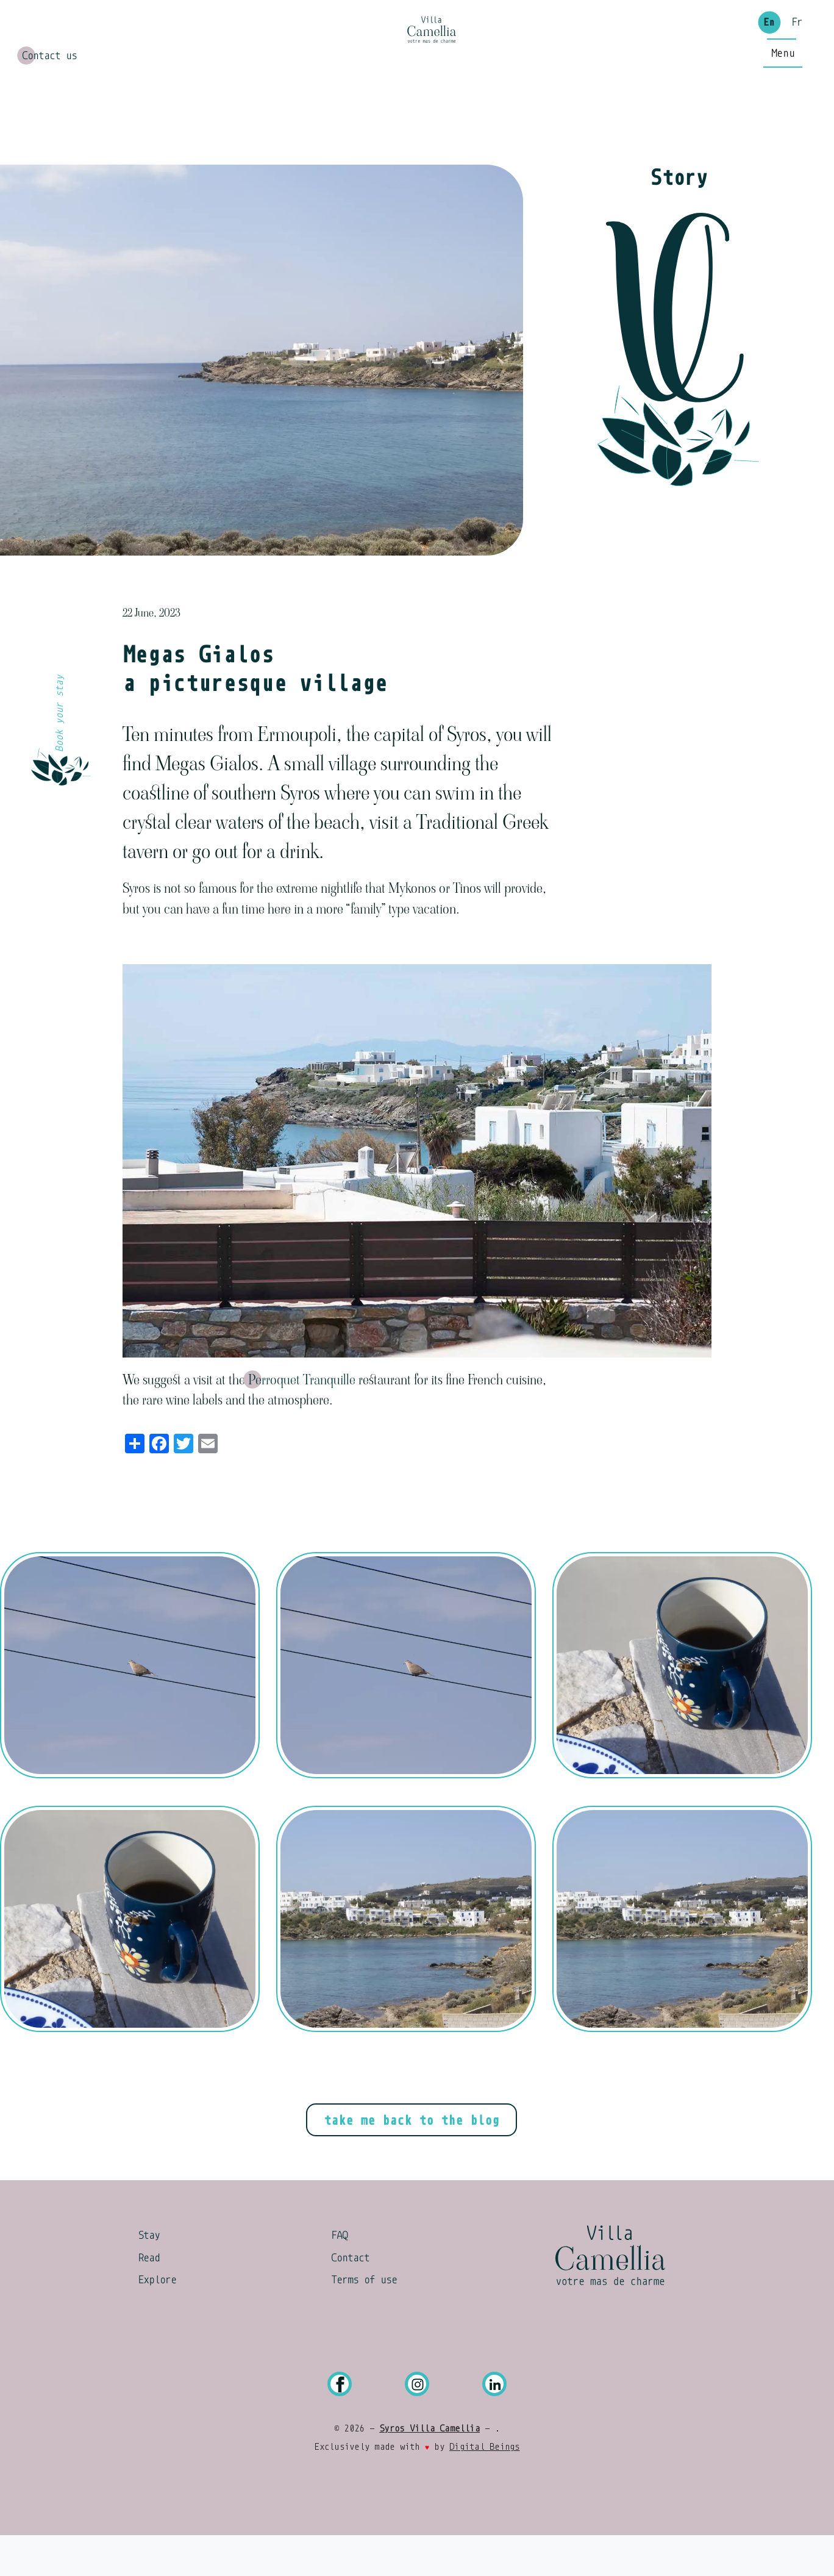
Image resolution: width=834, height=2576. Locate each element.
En (768, 43)
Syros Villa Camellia (429, 2469)
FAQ (339, 2275)
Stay (149, 2275)
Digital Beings (484, 2487)
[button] (129, 1705)
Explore (157, 2320)
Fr (796, 43)
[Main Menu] (782, 129)
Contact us (49, 74)
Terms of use (364, 2320)
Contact (350, 2298)
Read (149, 2298)
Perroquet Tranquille (301, 1419)
